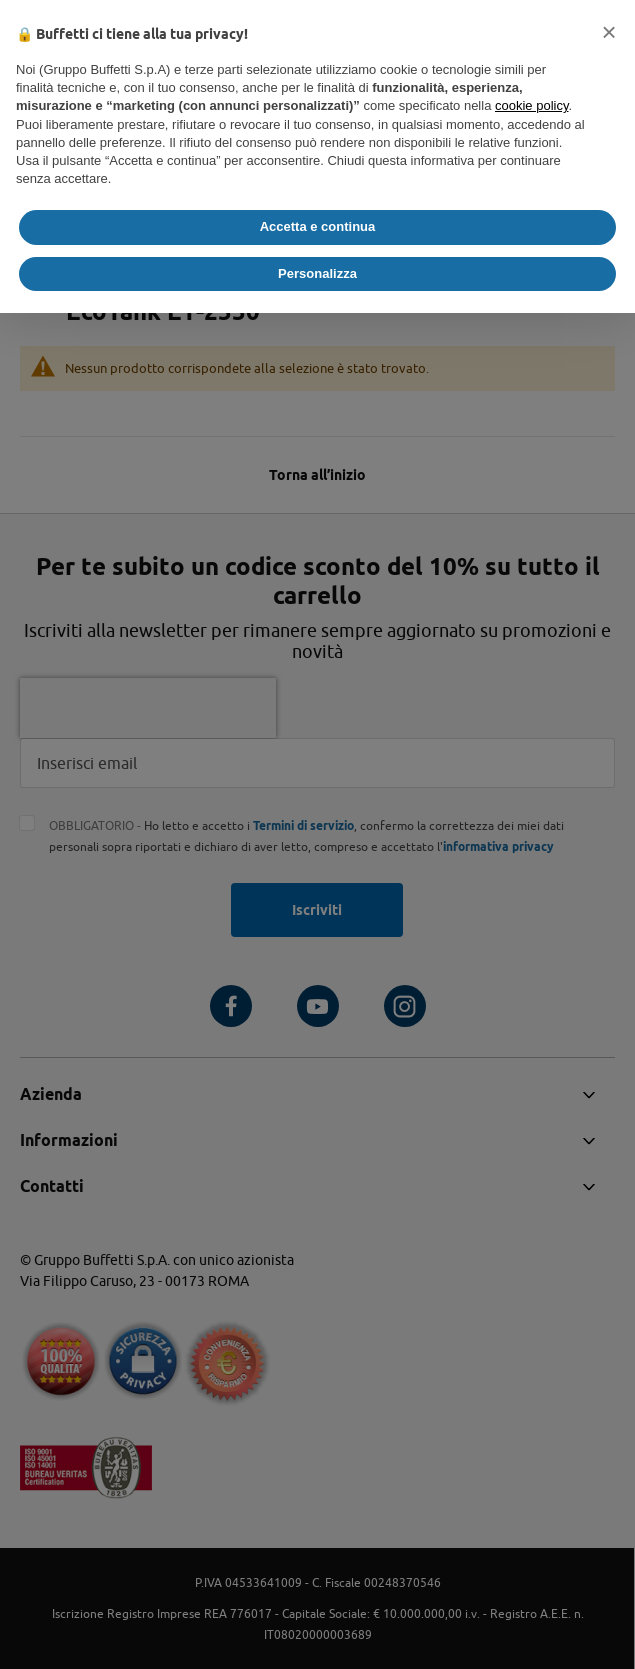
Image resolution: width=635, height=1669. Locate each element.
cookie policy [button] (531, 105)
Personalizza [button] (317, 273)
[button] (609, 32)
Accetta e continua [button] (318, 226)
